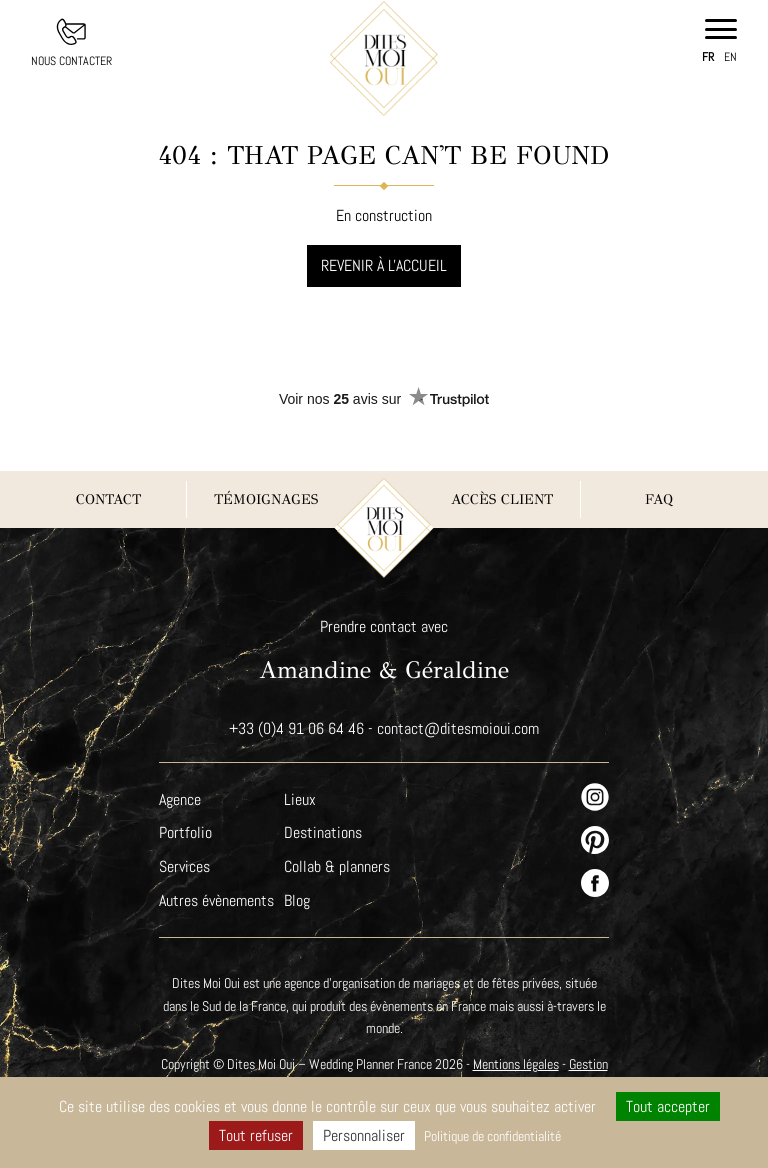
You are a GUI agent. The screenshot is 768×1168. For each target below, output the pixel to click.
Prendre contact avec (384, 626)
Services (185, 866)
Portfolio (185, 832)
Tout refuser (251, 1135)
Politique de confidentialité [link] (492, 1136)
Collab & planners (339, 866)
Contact (109, 499)
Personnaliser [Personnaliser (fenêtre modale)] (360, 1135)
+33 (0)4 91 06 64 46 (296, 728)
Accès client (502, 499)
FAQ (659, 499)
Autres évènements (217, 900)
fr (708, 57)
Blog (299, 900)
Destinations (325, 832)
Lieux (302, 799)
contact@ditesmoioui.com (458, 728)
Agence (181, 799)
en (730, 57)
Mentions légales (541, 1064)
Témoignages (265, 499)
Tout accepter (669, 1106)
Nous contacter (72, 61)
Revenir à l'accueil (384, 265)
